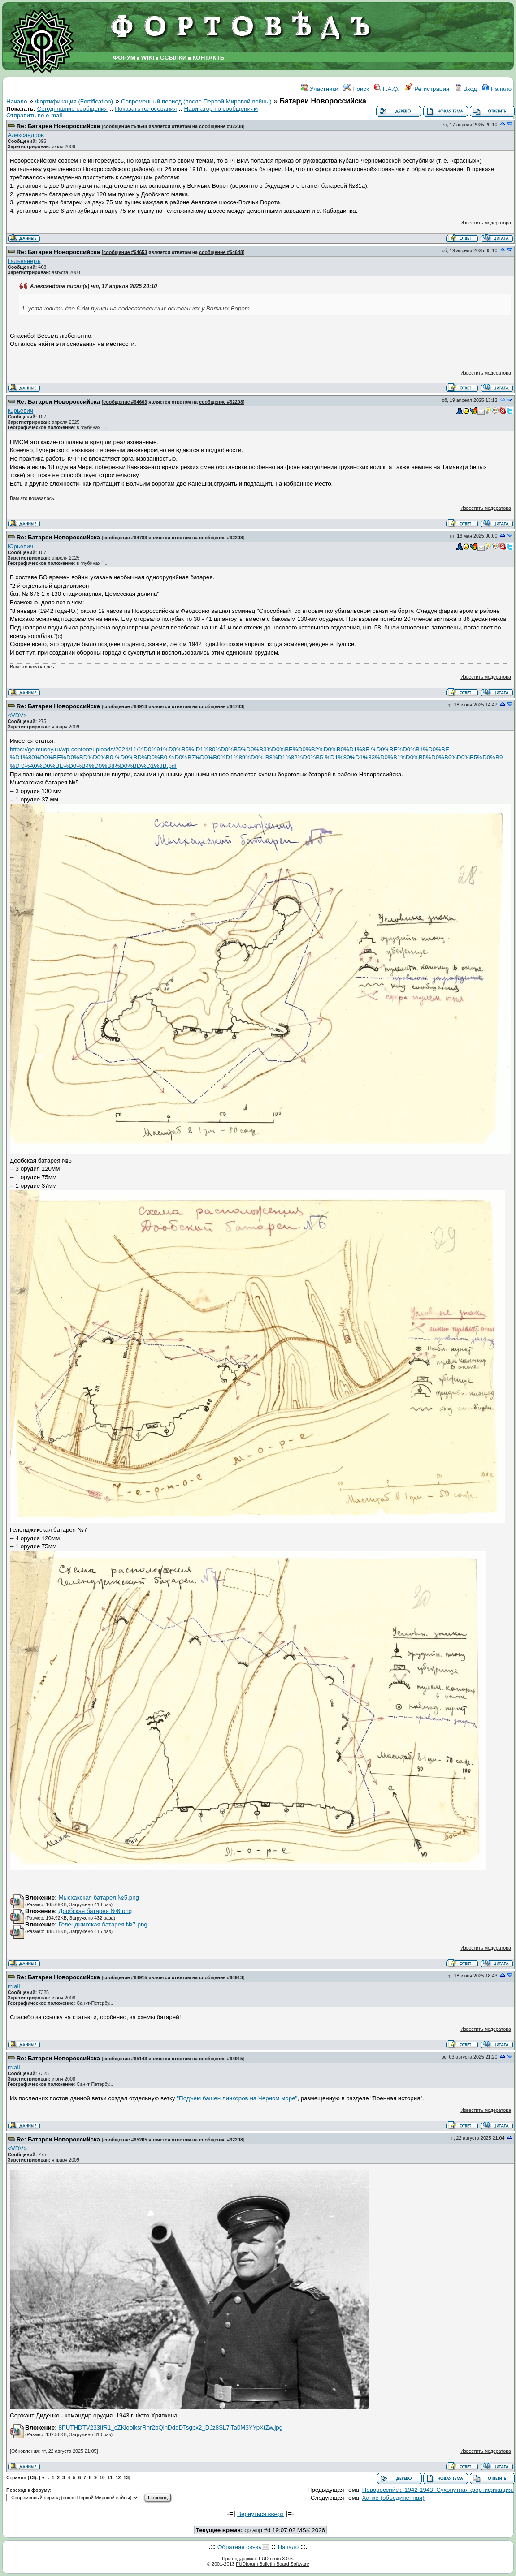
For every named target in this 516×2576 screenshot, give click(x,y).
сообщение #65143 (125, 2058)
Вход (466, 89)
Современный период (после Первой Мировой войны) (196, 101)
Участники (319, 89)
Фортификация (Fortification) (74, 101)
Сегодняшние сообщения (72, 108)
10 (102, 2477)
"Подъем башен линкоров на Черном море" (237, 2098)
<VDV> (17, 715)
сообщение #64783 (125, 537)
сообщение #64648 (125, 126)
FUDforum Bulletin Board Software (272, 2564)
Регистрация (427, 89)
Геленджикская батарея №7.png (102, 1924)
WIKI (148, 57)
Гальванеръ (24, 261)
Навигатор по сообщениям (221, 108)
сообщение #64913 (125, 706)
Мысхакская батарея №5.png (98, 1897)
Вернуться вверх (260, 2514)
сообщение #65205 (125, 2139)
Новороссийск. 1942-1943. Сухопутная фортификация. (438, 2489)
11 (110, 2477)
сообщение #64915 (125, 1977)
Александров (26, 135)
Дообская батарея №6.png (95, 1911)
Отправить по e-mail (34, 115)
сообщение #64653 (125, 252)
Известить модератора (485, 222)
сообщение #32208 (221, 126)
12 (118, 2477)
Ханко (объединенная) (393, 2497)
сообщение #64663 (125, 402)
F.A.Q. (386, 89)
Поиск (356, 89)
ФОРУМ (124, 57)
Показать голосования (146, 108)
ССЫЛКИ (173, 57)
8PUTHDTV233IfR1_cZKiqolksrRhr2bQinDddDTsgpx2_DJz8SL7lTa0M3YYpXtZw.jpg (170, 2427)
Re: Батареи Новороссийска (58, 126)
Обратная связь (239, 2547)
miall (14, 1986)
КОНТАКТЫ (209, 57)
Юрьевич (20, 410)
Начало (497, 89)
